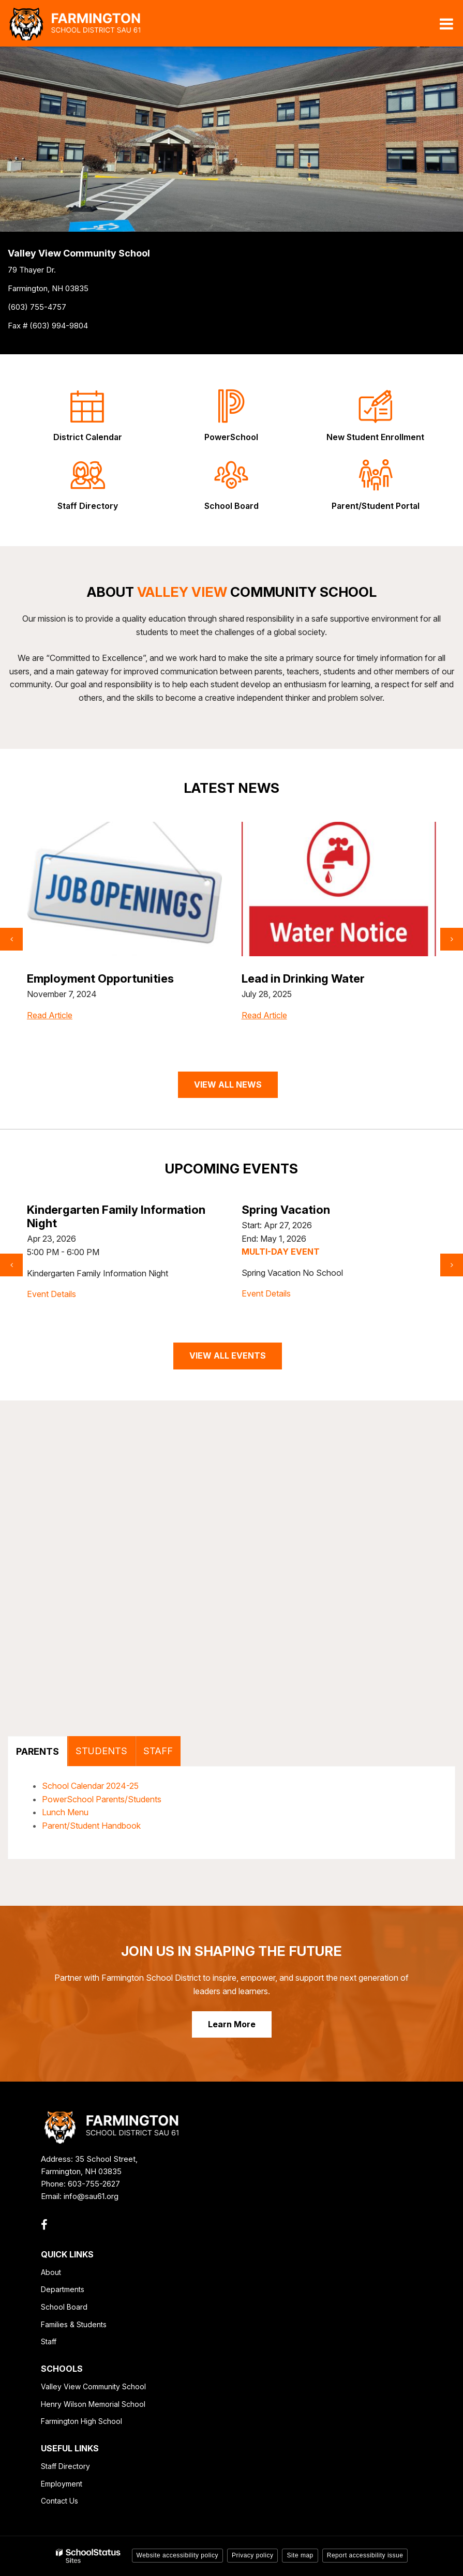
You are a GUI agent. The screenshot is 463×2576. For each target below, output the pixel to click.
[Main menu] (446, 23)
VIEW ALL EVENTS (227, 1355)
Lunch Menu (65, 1812)
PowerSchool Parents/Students (101, 1799)
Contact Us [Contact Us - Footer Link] (59, 2500)
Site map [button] (300, 2555)
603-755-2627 (94, 2184)
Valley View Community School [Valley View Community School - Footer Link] (93, 2386)
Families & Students (74, 2324)
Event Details (52, 1280)
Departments (62, 2289)
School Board (64, 2306)
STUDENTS (101, 1750)
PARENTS (37, 1751)
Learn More (232, 2024)
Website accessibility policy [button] (178, 2555)
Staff (48, 2341)
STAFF (158, 1750)
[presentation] (11, 939)
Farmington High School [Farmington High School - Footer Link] (81, 2421)
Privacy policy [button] (252, 2555)
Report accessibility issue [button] (365, 2555)
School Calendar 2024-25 (90, 1786)
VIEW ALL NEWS (228, 1084)
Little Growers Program (91, 978)
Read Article (50, 1036)
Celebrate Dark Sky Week (96, 1209)
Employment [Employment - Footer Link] (61, 2483)
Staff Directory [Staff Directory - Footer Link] (65, 2466)
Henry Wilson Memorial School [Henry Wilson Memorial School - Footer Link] (93, 2404)
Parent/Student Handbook (91, 1825)
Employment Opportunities (315, 978)
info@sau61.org (91, 2196)
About (51, 2272)
